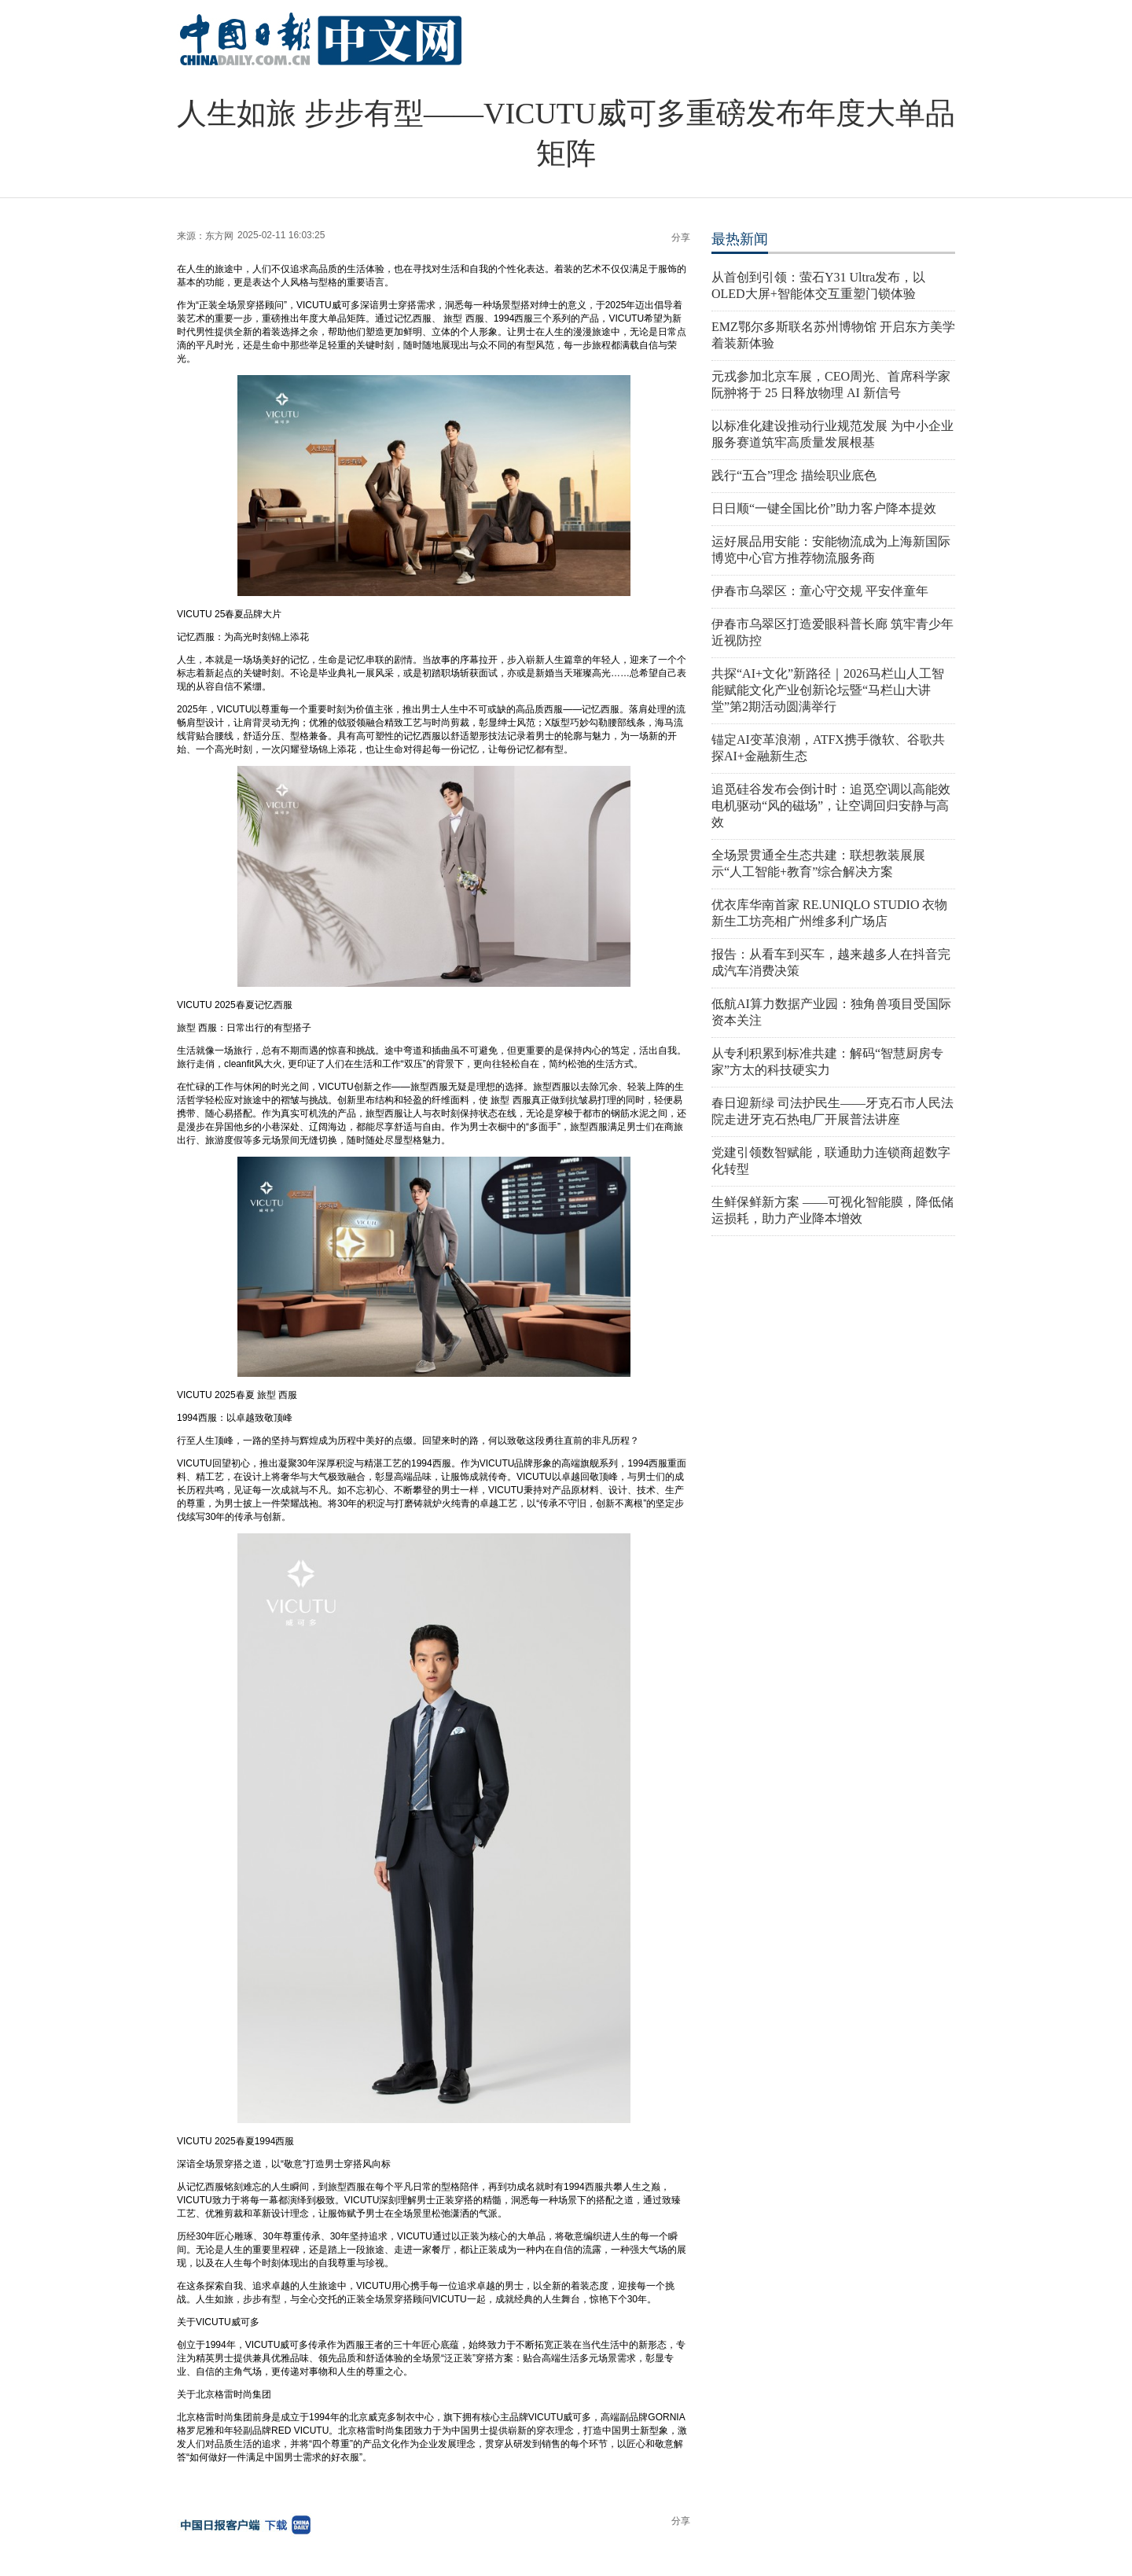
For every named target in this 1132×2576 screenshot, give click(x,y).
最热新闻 (739, 239)
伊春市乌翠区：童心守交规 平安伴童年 (819, 591)
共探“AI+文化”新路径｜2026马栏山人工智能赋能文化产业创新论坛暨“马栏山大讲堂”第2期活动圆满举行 (827, 690)
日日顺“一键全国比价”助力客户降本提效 (823, 508)
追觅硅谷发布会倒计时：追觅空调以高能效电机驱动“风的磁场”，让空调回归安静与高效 (830, 805)
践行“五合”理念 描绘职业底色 (794, 475)
